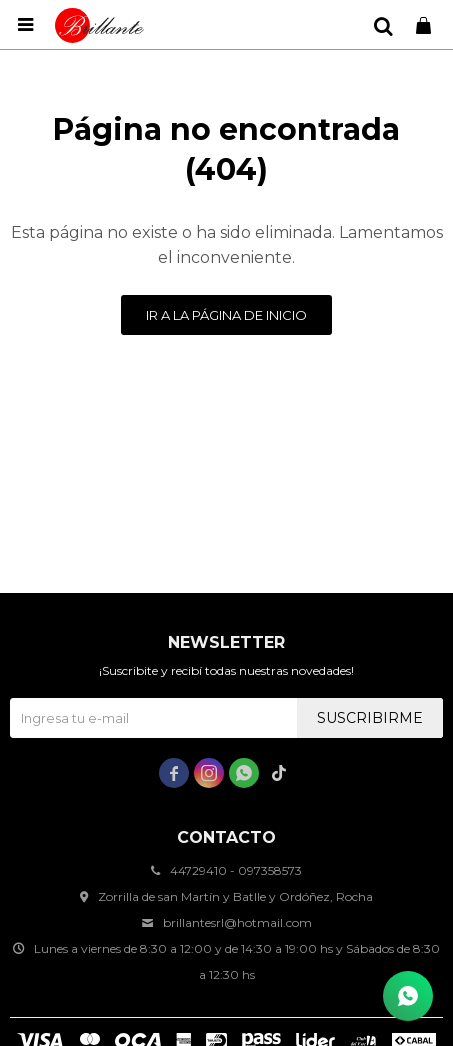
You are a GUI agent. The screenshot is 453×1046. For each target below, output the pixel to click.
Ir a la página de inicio (226, 315)
